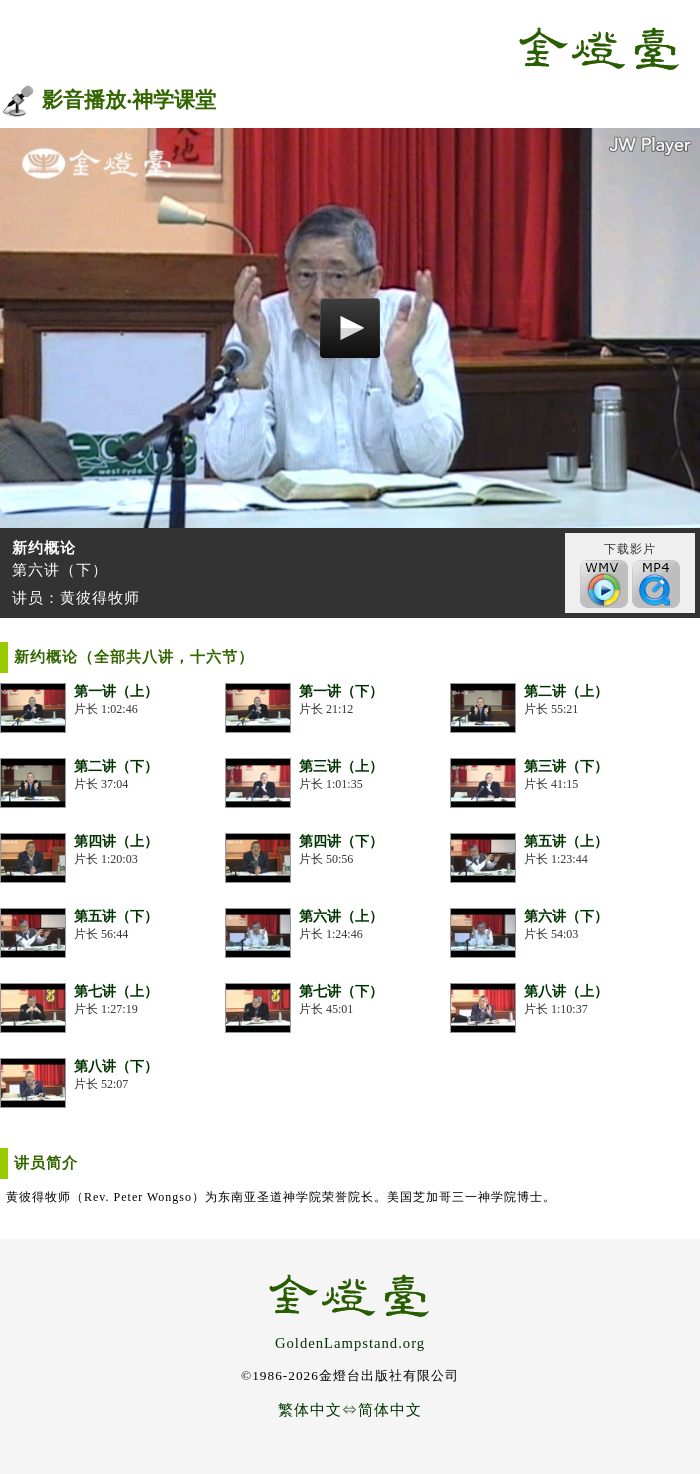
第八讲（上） (566, 991)
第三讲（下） (566, 766)
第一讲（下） (341, 691)
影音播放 (84, 100)
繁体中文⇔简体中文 (350, 1410)
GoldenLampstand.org (350, 1343)
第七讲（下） (341, 991)
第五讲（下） (116, 916)
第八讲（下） (116, 1066)
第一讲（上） (116, 691)
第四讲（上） (116, 841)
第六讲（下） (566, 916)
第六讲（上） (341, 916)
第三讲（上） (341, 766)
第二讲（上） (566, 691)
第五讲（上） (566, 841)
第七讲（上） (116, 991)
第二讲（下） (116, 766)
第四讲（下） (341, 841)
